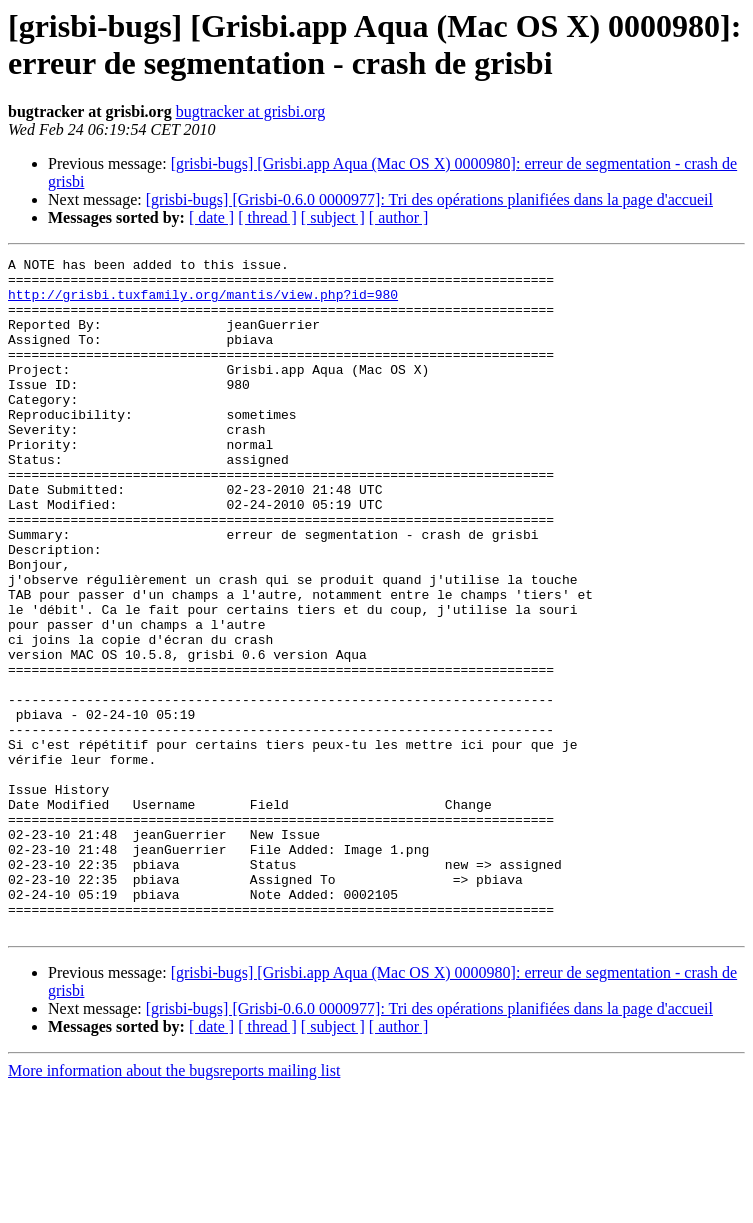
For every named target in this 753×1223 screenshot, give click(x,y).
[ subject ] (333, 217)
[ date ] (211, 217)
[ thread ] (267, 217)
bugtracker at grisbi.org (250, 111)
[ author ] (399, 217)
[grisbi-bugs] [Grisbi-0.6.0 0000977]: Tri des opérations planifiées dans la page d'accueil (429, 199)
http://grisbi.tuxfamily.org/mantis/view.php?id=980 (203, 303)
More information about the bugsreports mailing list (174, 1205)
